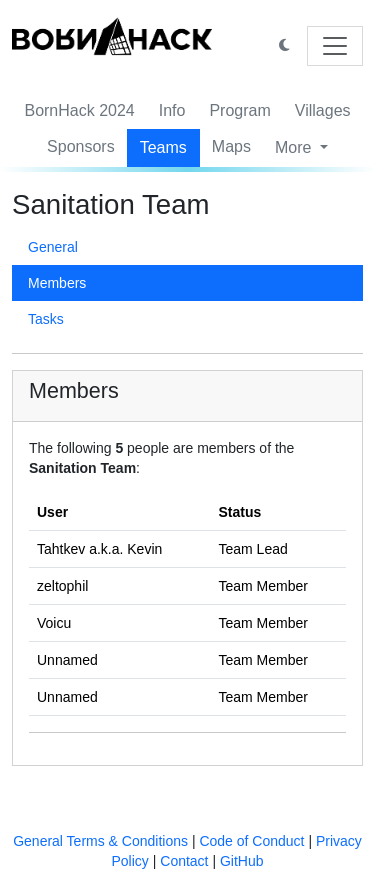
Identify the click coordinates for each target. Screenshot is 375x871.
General (53, 247)
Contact (184, 861)
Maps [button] (231, 146)
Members (57, 283)
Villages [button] (323, 110)
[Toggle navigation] (335, 46)
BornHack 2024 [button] (79, 110)
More (295, 147)
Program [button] (239, 110)
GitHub (242, 861)
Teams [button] (163, 147)
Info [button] (172, 110)
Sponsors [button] (81, 146)
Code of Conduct (251, 841)
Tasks (46, 319)
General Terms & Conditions (100, 841)
